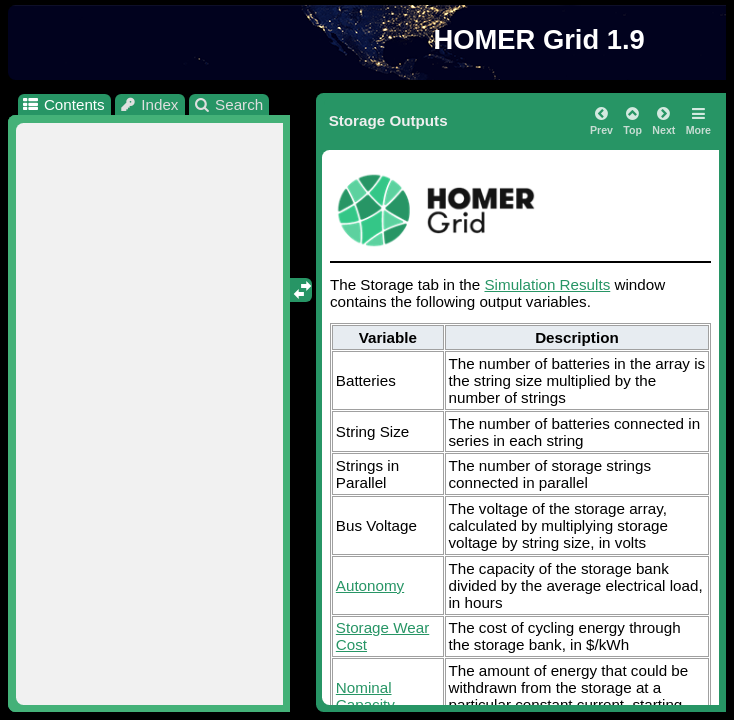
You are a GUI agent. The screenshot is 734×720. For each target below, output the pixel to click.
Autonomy (370, 585)
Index (149, 104)
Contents (62, 104)
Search (228, 104)
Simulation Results (547, 284)
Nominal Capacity (365, 696)
